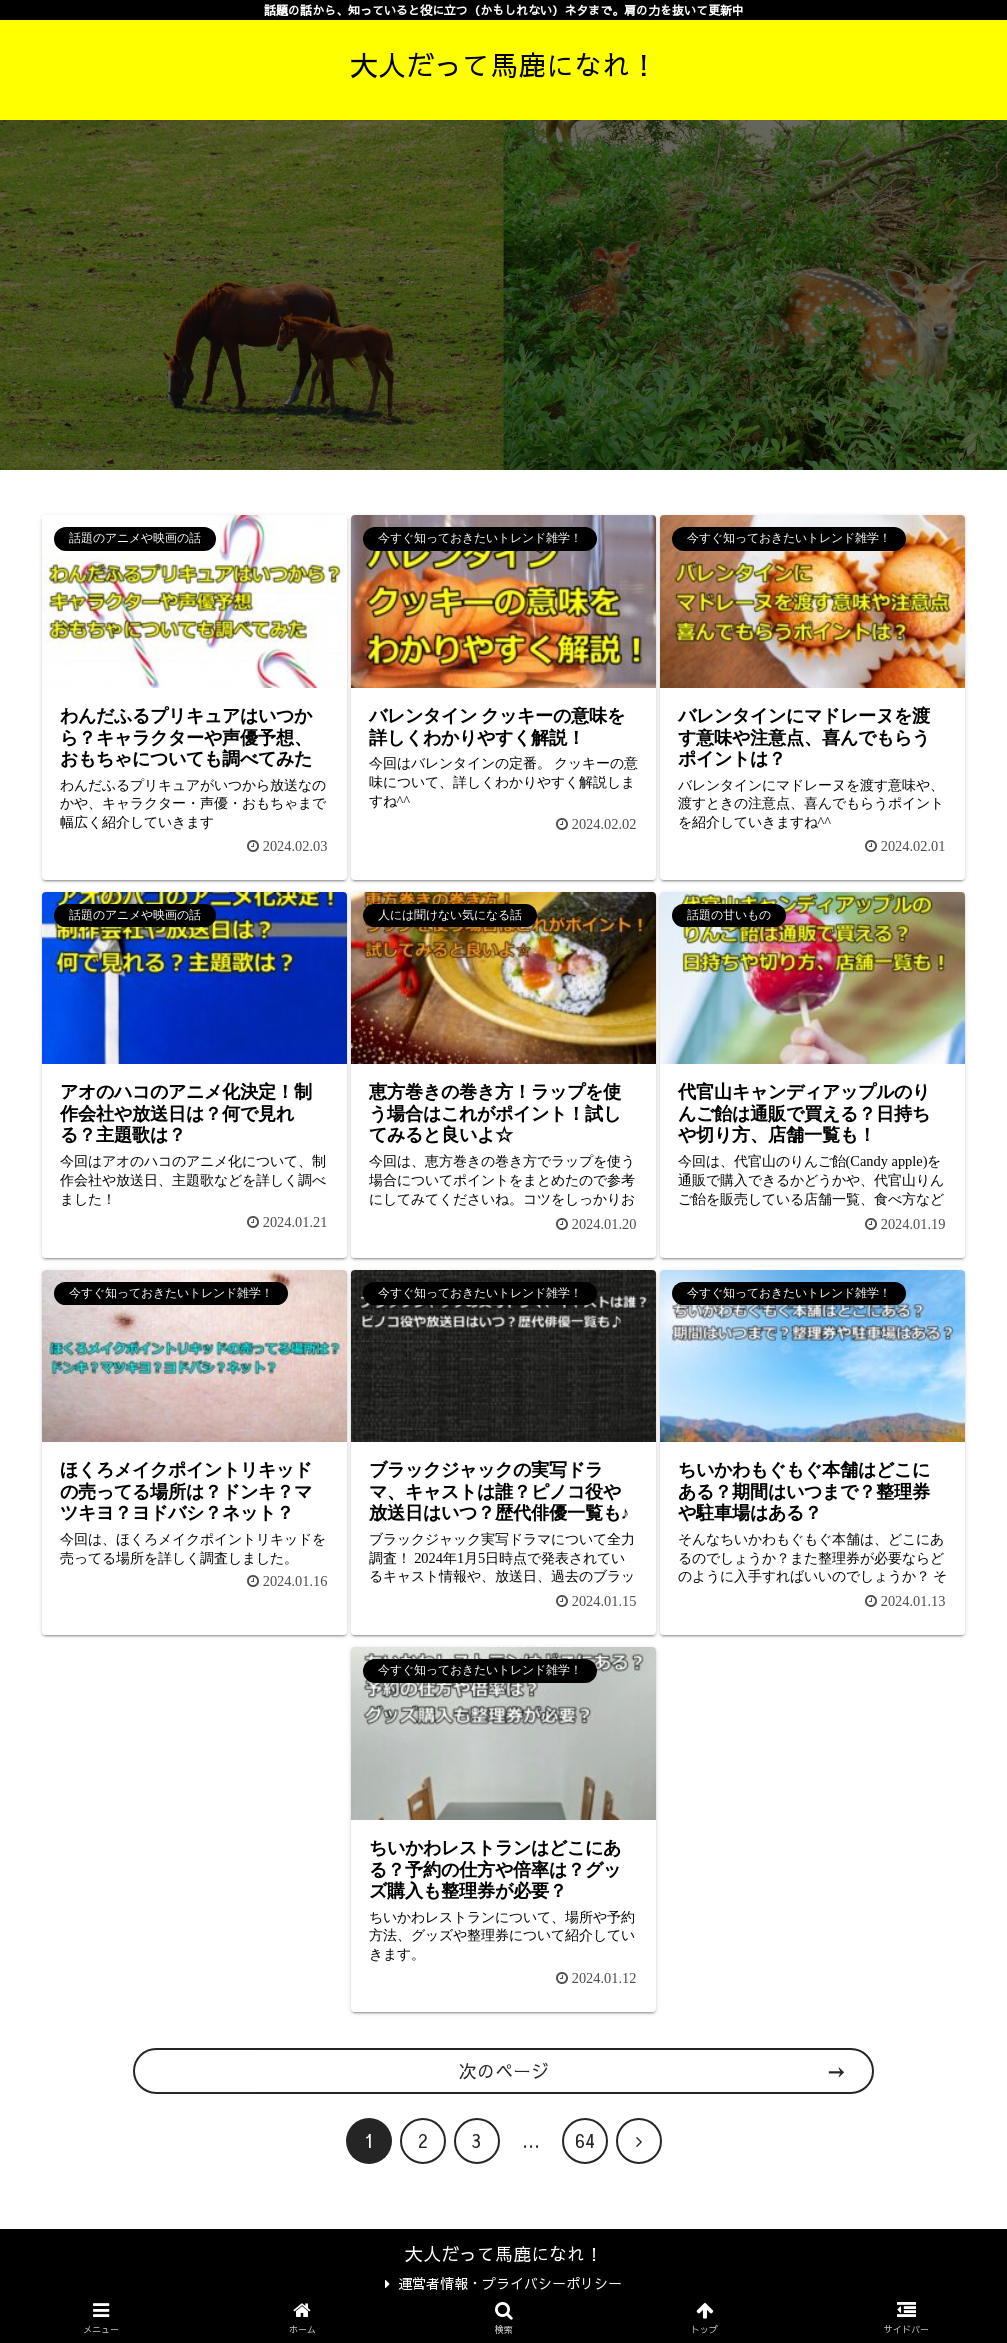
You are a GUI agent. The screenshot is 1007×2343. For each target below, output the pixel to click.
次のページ (504, 2070)
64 (585, 2140)
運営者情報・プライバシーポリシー (503, 2283)
